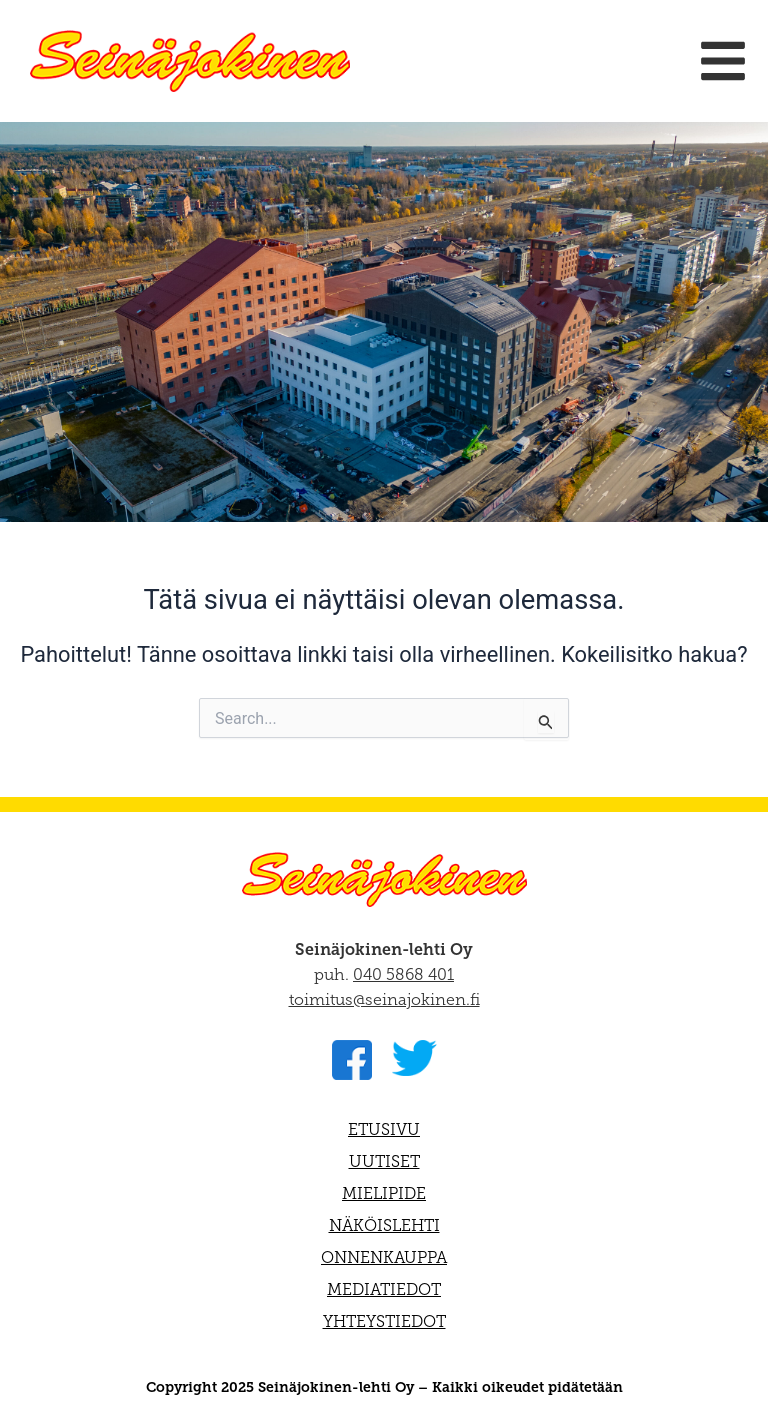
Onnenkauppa (384, 1257)
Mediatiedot (384, 1289)
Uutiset (384, 1161)
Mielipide (384, 1193)
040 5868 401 (403, 974)
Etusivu (384, 1129)
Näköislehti (384, 1225)
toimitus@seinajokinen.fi (384, 999)
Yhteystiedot (384, 1321)
